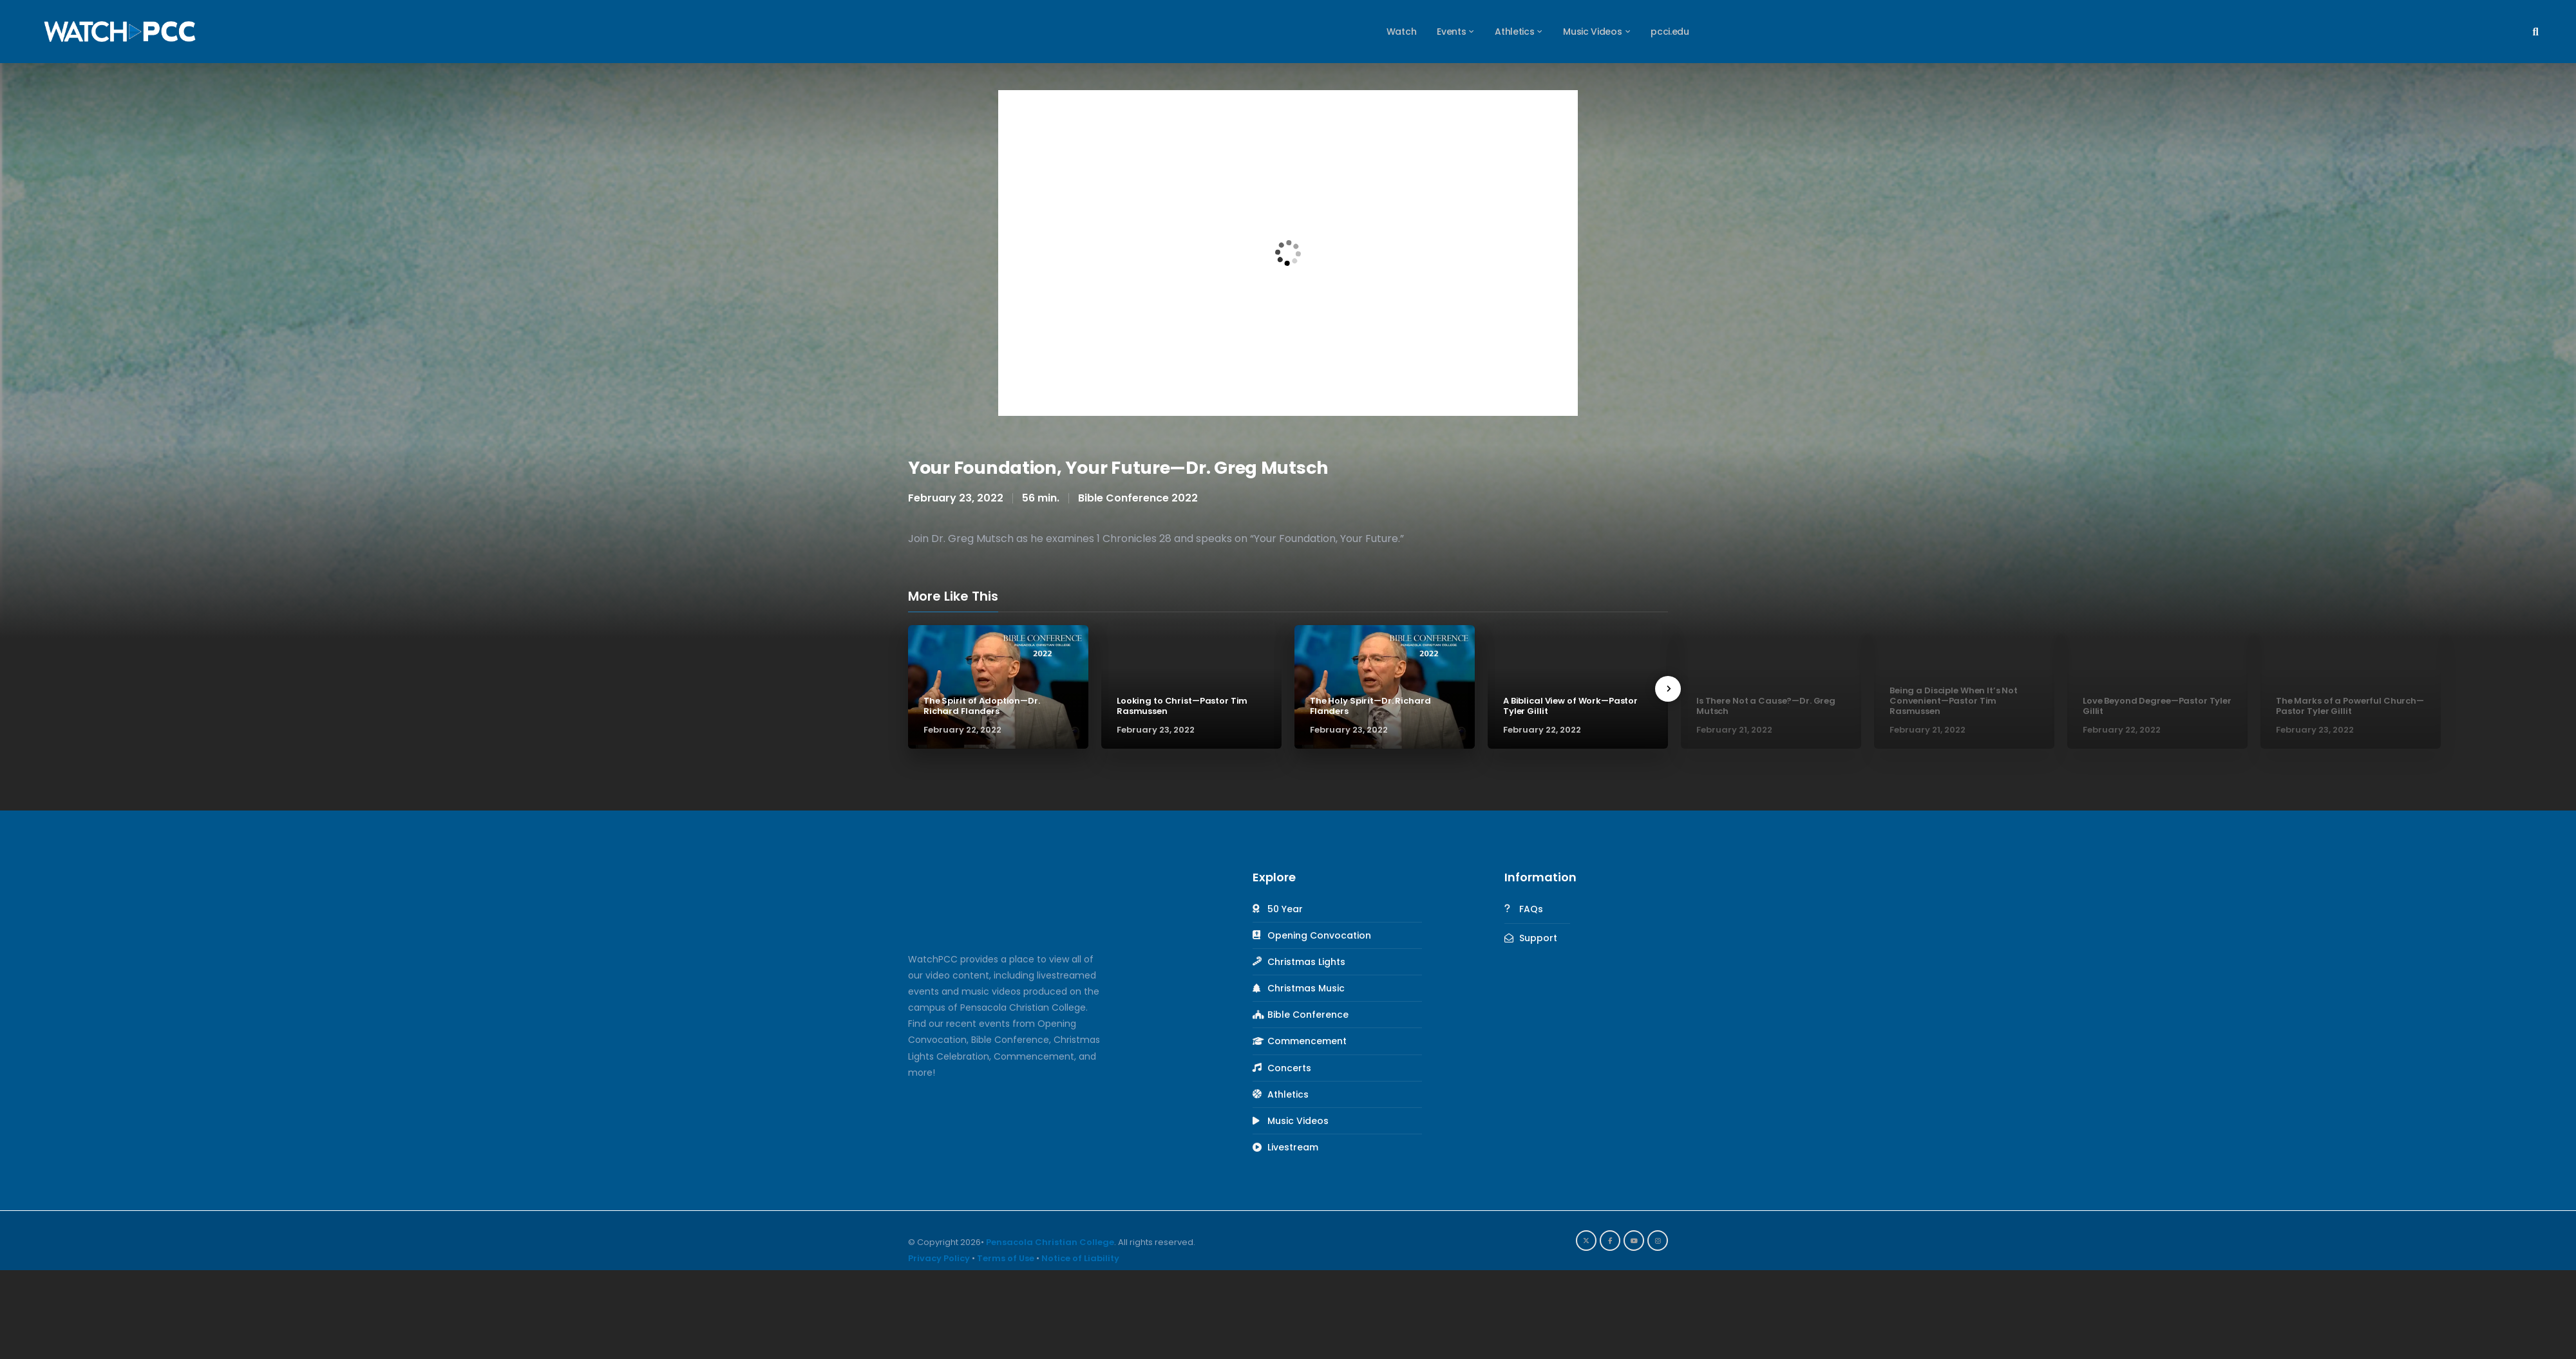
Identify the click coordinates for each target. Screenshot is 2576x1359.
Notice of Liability (1080, 1258)
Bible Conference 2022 (1138, 498)
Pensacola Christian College (1050, 1242)
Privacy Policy (939, 1258)
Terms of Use (1005, 1258)
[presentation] (1668, 689)
